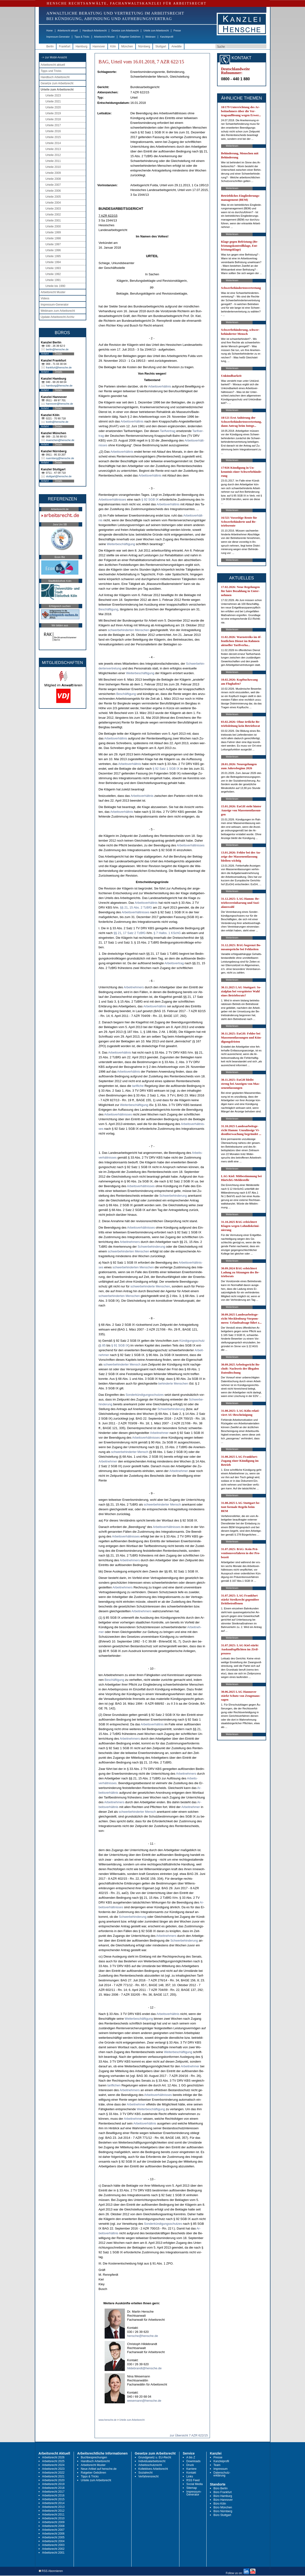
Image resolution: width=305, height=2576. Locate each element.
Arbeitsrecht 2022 (53, 2472)
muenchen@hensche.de (60, 440)
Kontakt (191, 2472)
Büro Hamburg (223, 2496)
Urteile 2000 (53, 226)
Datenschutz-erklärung (222, 2474)
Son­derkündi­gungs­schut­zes (145, 1394)
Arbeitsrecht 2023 (53, 2469)
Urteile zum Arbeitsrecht (156, 30)
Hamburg (81, 46)
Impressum (221, 2469)
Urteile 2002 (53, 214)
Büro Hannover (223, 2499)
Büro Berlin (221, 2488)
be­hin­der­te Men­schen (173, 1383)
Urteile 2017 (53, 125)
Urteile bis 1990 (55, 286)
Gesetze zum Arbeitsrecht (125, 30)
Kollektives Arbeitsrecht (153, 2469)
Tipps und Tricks (51, 71)
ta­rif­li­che (137, 1086)
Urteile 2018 (53, 119)
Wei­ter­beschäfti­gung (121, 544)
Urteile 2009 (53, 173)
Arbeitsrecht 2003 (53, 2545)
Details (58, 353)
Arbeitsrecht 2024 (53, 2465)
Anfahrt (45, 353)
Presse (177, 30)
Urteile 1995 (53, 256)
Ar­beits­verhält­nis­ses (112, 499)
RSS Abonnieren (51, 2571)
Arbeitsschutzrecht (150, 2465)
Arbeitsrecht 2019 (53, 2484)
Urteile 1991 (53, 280)
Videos (45, 298)
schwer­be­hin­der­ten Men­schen (128, 630)
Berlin (50, 46)
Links (189, 2476)
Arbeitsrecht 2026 (53, 2457)
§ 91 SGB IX (119, 1345)
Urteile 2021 (53, 101)
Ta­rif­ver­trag (167, 431)
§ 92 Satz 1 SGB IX (165, 768)
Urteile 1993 (53, 268)
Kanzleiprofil (166, 36)
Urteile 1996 (53, 250)
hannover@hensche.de (59, 403)
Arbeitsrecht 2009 (53, 2522)
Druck (190, 2465)
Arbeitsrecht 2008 (53, 2526)
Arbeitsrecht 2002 (53, 2549)
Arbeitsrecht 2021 (53, 2476)
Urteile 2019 (53, 113)
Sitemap (191, 2488)
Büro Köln (220, 2503)
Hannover (99, 46)
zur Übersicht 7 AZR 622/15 (189, 2435)
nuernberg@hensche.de (60, 458)
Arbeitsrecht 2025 (53, 2461)
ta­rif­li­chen (114, 2085)
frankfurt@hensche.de (59, 367)
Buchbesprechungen (94, 2457)
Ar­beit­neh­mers (134, 987)
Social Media (194, 2484)
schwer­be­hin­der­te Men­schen (150, 1286)
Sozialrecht (145, 2472)
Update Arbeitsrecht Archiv (57, 317)
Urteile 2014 (53, 143)
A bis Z (190, 2457)
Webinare (150, 36)
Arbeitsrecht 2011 (53, 2514)
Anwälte (176, 46)
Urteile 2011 (53, 161)
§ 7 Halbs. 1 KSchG (167, 933)
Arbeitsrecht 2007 (53, 2529)
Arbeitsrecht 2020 (53, 2480)
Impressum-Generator (58, 36)
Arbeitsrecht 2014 (53, 2503)
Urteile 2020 (53, 107)
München (127, 46)
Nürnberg (144, 46)
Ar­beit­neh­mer (159, 1433)
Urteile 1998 (53, 238)
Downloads (193, 2461)
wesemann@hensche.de (144, 2400)
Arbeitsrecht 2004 (53, 2541)
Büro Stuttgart (222, 2515)
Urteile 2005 (53, 196)
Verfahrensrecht (148, 2476)
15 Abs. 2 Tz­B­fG (140, 907)
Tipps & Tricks (81, 36)
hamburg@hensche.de (59, 385)
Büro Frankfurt (223, 2492)
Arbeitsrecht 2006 (53, 2533)
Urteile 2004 (53, 202)
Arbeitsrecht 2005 (53, 2537)
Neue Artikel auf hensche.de (99, 2469)
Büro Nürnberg (223, 2511)
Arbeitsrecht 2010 (53, 2518)
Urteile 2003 (53, 208)
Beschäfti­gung (108, 609)
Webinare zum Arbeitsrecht (58, 310)
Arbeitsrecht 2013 (53, 2507)
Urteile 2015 (53, 137)
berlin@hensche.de (57, 349)
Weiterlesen (232, 146)
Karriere (191, 2469)
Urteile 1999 (53, 232)
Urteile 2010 (53, 167)
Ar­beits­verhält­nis (159, 386)
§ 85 (103, 1345)
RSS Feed (192, 2480)
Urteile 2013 (53, 149)
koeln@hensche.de (57, 421)
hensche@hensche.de (142, 2336)
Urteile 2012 (53, 155)
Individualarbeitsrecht (151, 2461)
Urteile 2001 (53, 220)
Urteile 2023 (53, 95)
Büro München (223, 2507)
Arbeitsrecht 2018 (53, 2488)
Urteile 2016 (53, 131)
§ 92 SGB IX (149, 499)
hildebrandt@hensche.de (144, 2368)
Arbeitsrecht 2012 (53, 2510)
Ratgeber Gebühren (129, 36)
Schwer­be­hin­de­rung (173, 1195)
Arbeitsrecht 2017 (53, 2491)
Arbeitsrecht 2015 (53, 2499)
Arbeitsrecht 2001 (53, 2552)
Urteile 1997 (53, 244)
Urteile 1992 (53, 274)
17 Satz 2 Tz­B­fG (134, 933)
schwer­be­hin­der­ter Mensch (122, 1364)
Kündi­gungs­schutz (191, 1340)
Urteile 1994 (53, 262)
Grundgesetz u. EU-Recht (154, 2457)
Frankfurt (64, 46)
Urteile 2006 (53, 190)
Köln (113, 46)
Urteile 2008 (53, 179)
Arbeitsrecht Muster (104, 36)
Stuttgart (160, 46)
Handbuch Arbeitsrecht (94, 30)
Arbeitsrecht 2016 (53, 2495)
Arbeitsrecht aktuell (67, 30)
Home (49, 30)
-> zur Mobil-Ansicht (54, 57)
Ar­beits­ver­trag (174, 963)
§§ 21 (124, 907)
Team (217, 2465)
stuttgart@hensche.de (59, 476)
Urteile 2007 (53, 184)
